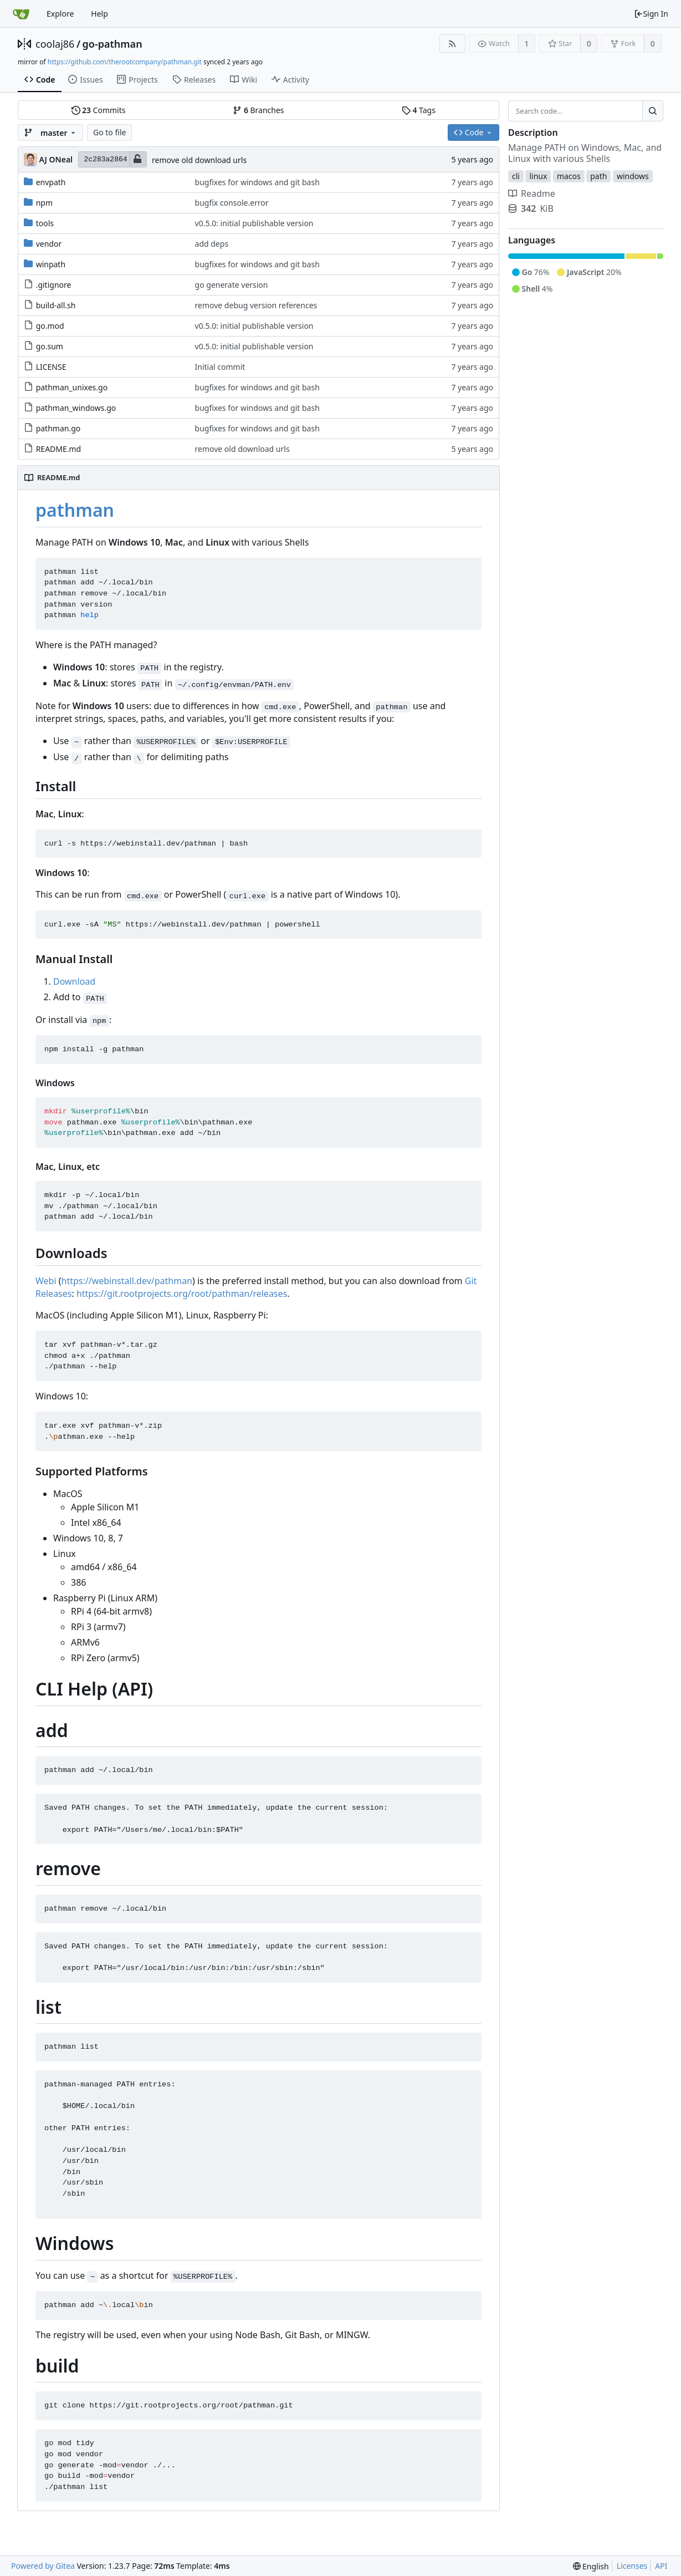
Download (74, 981)
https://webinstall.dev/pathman (127, 1281)
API (661, 2565)
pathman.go (58, 428)
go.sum (49, 346)
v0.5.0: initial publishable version (254, 223)
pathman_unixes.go (71, 387)
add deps (212, 243)
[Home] (21, 14)
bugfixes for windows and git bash (257, 182)
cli (516, 176)
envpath (51, 182)
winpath (50, 264)
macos (569, 176)
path (598, 176)
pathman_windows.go (76, 408)
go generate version (231, 284)
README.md (58, 449)
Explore (60, 13)
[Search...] (652, 110)
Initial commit (220, 367)
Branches (258, 110)
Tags (419, 110)
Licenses (632, 2565)
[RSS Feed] (452, 43)
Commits (98, 110)
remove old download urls (199, 160)
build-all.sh (56, 305)
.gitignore (53, 284)
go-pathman (112, 43)
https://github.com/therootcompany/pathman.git (125, 62)
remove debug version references (256, 305)
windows (633, 176)
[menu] (591, 2566)
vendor (49, 243)
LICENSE (51, 367)
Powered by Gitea (43, 2565)
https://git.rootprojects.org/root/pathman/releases (181, 1293)
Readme (531, 193)
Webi (46, 1281)
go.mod (50, 325)
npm (44, 202)
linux (538, 176)
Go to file (109, 132)
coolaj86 (54, 43)
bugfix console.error (232, 202)
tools (45, 223)
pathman (74, 510)
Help (99, 13)
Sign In (651, 13)
